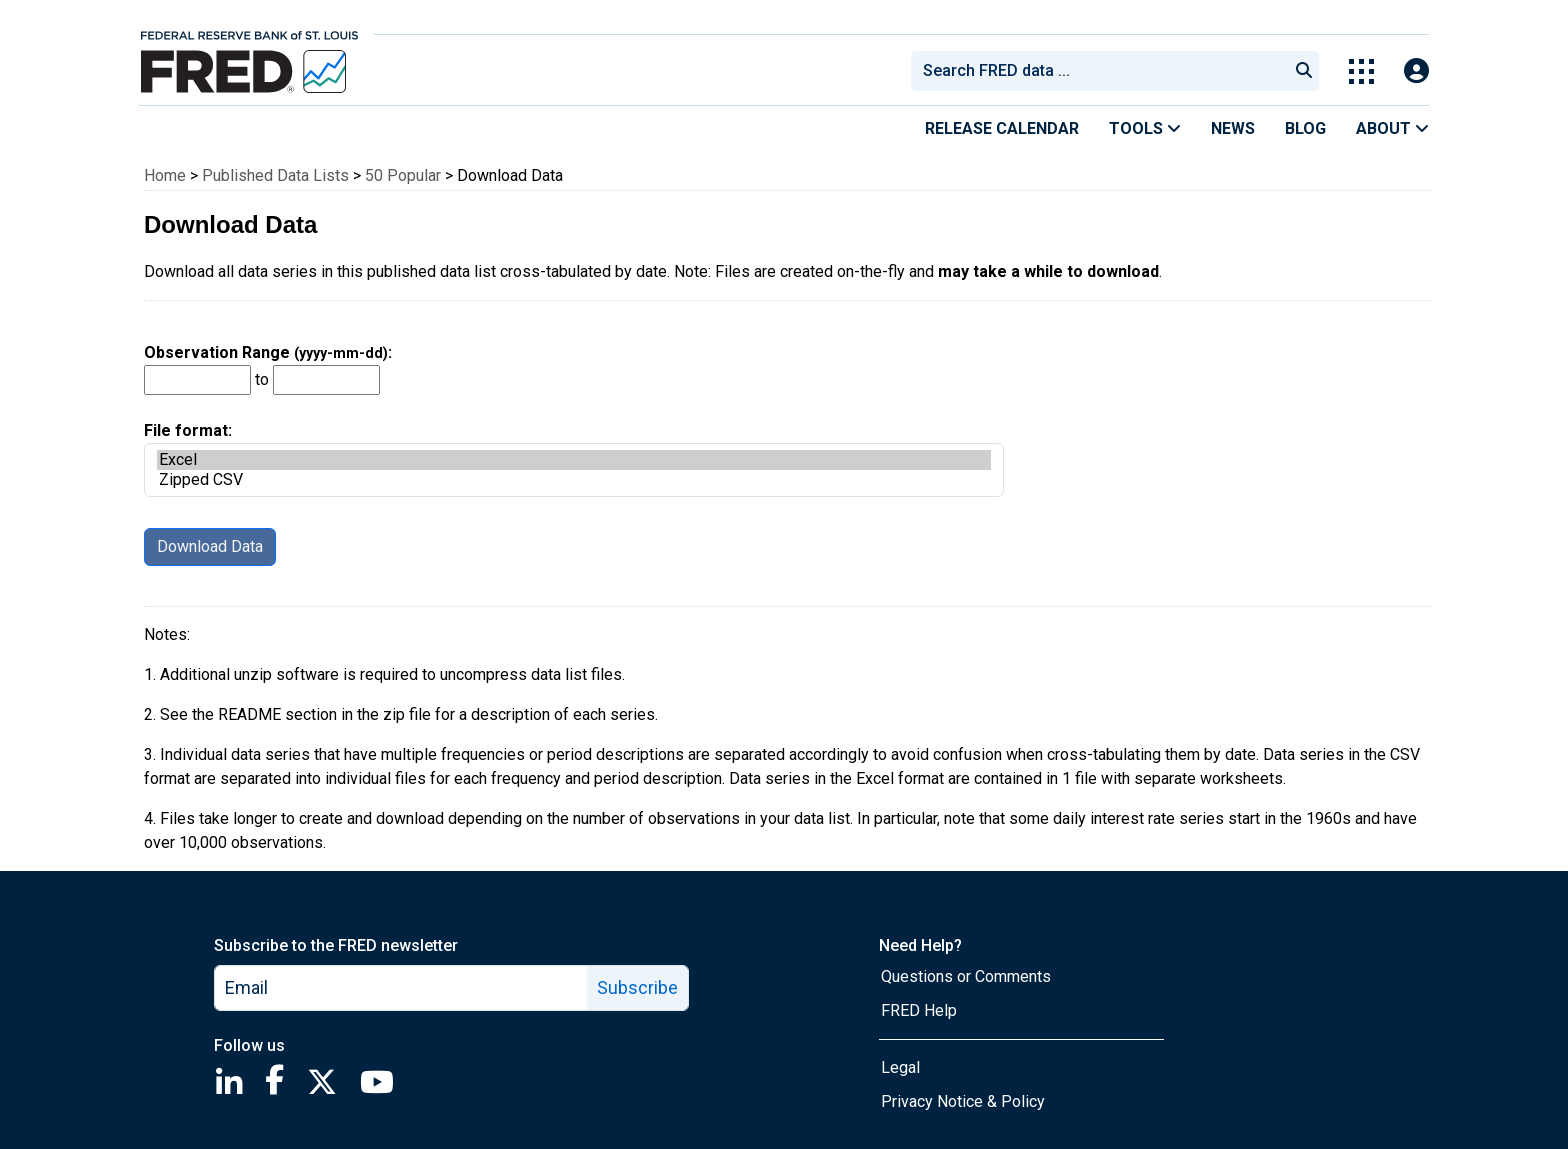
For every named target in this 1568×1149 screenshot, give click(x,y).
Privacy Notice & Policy (963, 1101)
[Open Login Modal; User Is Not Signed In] (1416, 71)
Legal (900, 1067)
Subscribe (637, 987)
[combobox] (1098, 71)
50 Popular (403, 175)
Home (165, 175)
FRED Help (919, 1010)
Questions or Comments (966, 976)
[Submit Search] (1304, 71)
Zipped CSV (574, 480)
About (1392, 128)
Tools (1145, 128)
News (1233, 128)
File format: (574, 459)
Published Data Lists (275, 175)
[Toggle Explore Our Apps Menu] (1361, 71)
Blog (1305, 128)
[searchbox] (1103, 71)
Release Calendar (1002, 128)
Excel (574, 460)
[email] (401, 988)
